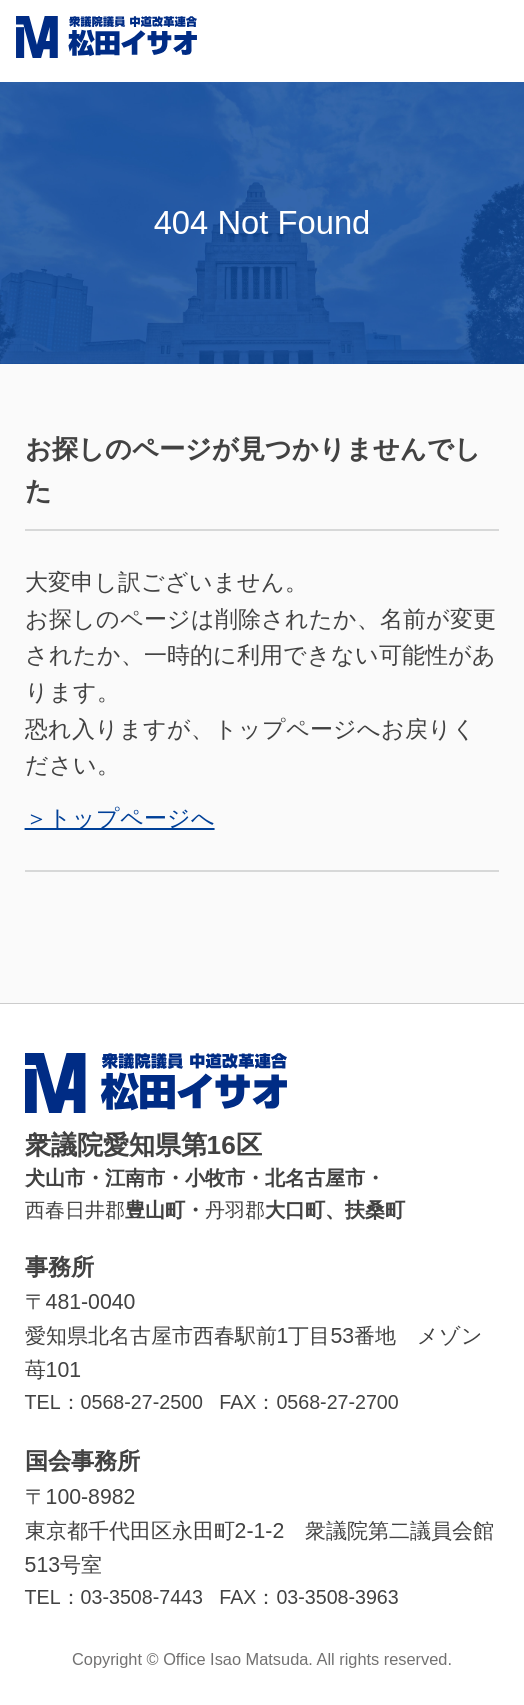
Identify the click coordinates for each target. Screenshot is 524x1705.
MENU (483, 41)
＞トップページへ (120, 818)
